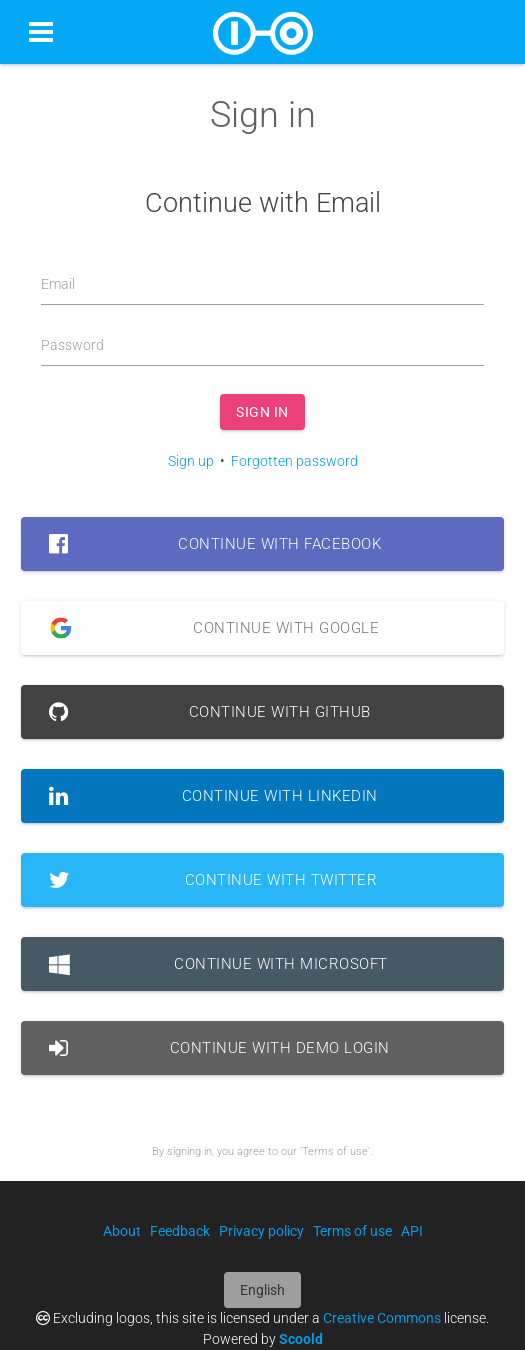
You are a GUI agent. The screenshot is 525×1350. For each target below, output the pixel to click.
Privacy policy (261, 1231)
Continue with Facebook (215, 544)
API (412, 1231)
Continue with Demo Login (219, 1048)
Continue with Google (206, 628)
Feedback (180, 1231)
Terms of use (352, 1231)
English (262, 1290)
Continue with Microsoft (218, 964)
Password (72, 345)
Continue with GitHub (210, 712)
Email (58, 284)
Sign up (191, 461)
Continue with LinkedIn (213, 796)
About (122, 1231)
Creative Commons (382, 1318)
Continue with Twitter (213, 880)
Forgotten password (294, 461)
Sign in (262, 412)
